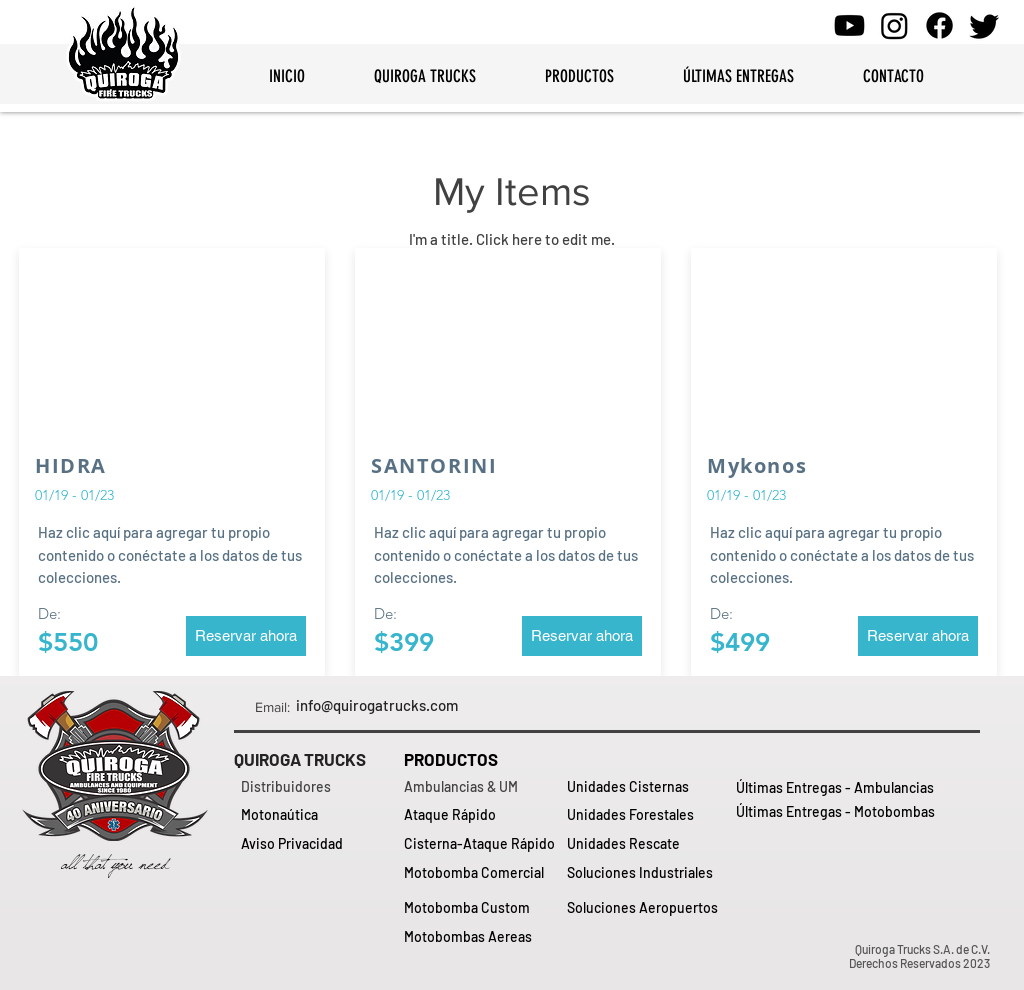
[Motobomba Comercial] (481, 873)
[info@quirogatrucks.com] (377, 706)
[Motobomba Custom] (481, 908)
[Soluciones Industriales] (644, 873)
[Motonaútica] (318, 815)
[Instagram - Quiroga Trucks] (894, 25)
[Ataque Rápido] (481, 815)
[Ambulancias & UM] (481, 787)
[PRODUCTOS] (481, 760)
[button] (246, 636)
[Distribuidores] (318, 787)
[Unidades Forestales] (644, 815)
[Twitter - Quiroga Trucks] (984, 25)
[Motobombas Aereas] (481, 937)
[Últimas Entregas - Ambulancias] (835, 788)
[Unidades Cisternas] (644, 787)
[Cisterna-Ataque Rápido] (481, 844)
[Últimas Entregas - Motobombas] (836, 812)
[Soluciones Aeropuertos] (644, 908)
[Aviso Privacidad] (318, 844)
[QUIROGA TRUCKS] (311, 760)
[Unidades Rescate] (644, 844)
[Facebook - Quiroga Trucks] (939, 25)
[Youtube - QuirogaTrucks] (849, 25)
